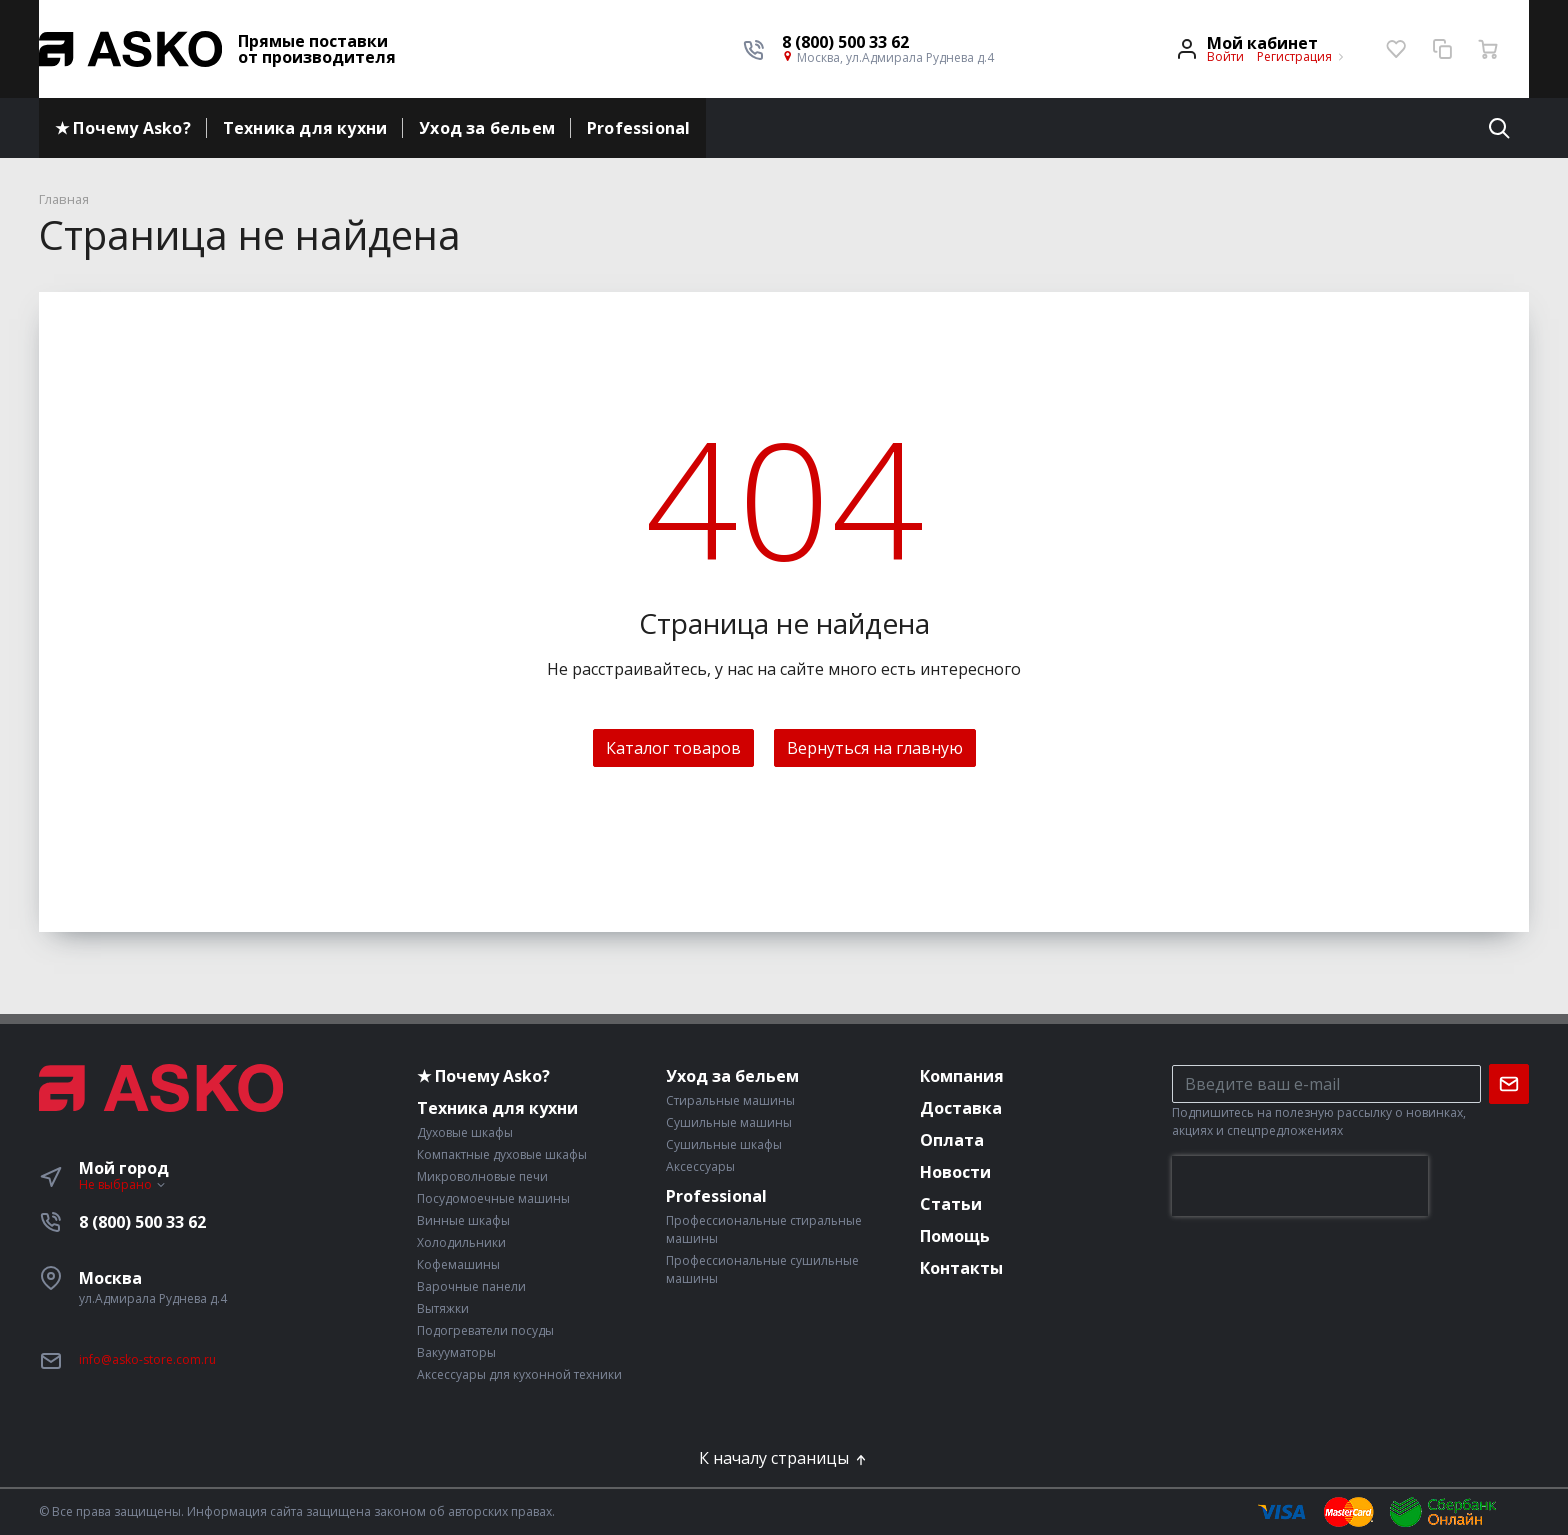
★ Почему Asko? (123, 128)
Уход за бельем (487, 128)
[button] (888, 42)
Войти (1225, 56)
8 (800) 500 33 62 (142, 1222)
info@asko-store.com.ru (147, 1359)
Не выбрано (123, 1184)
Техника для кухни (305, 128)
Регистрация (1294, 56)
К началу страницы (784, 1458)
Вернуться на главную (875, 748)
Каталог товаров (673, 748)
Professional (638, 128)
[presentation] (1300, 1186)
